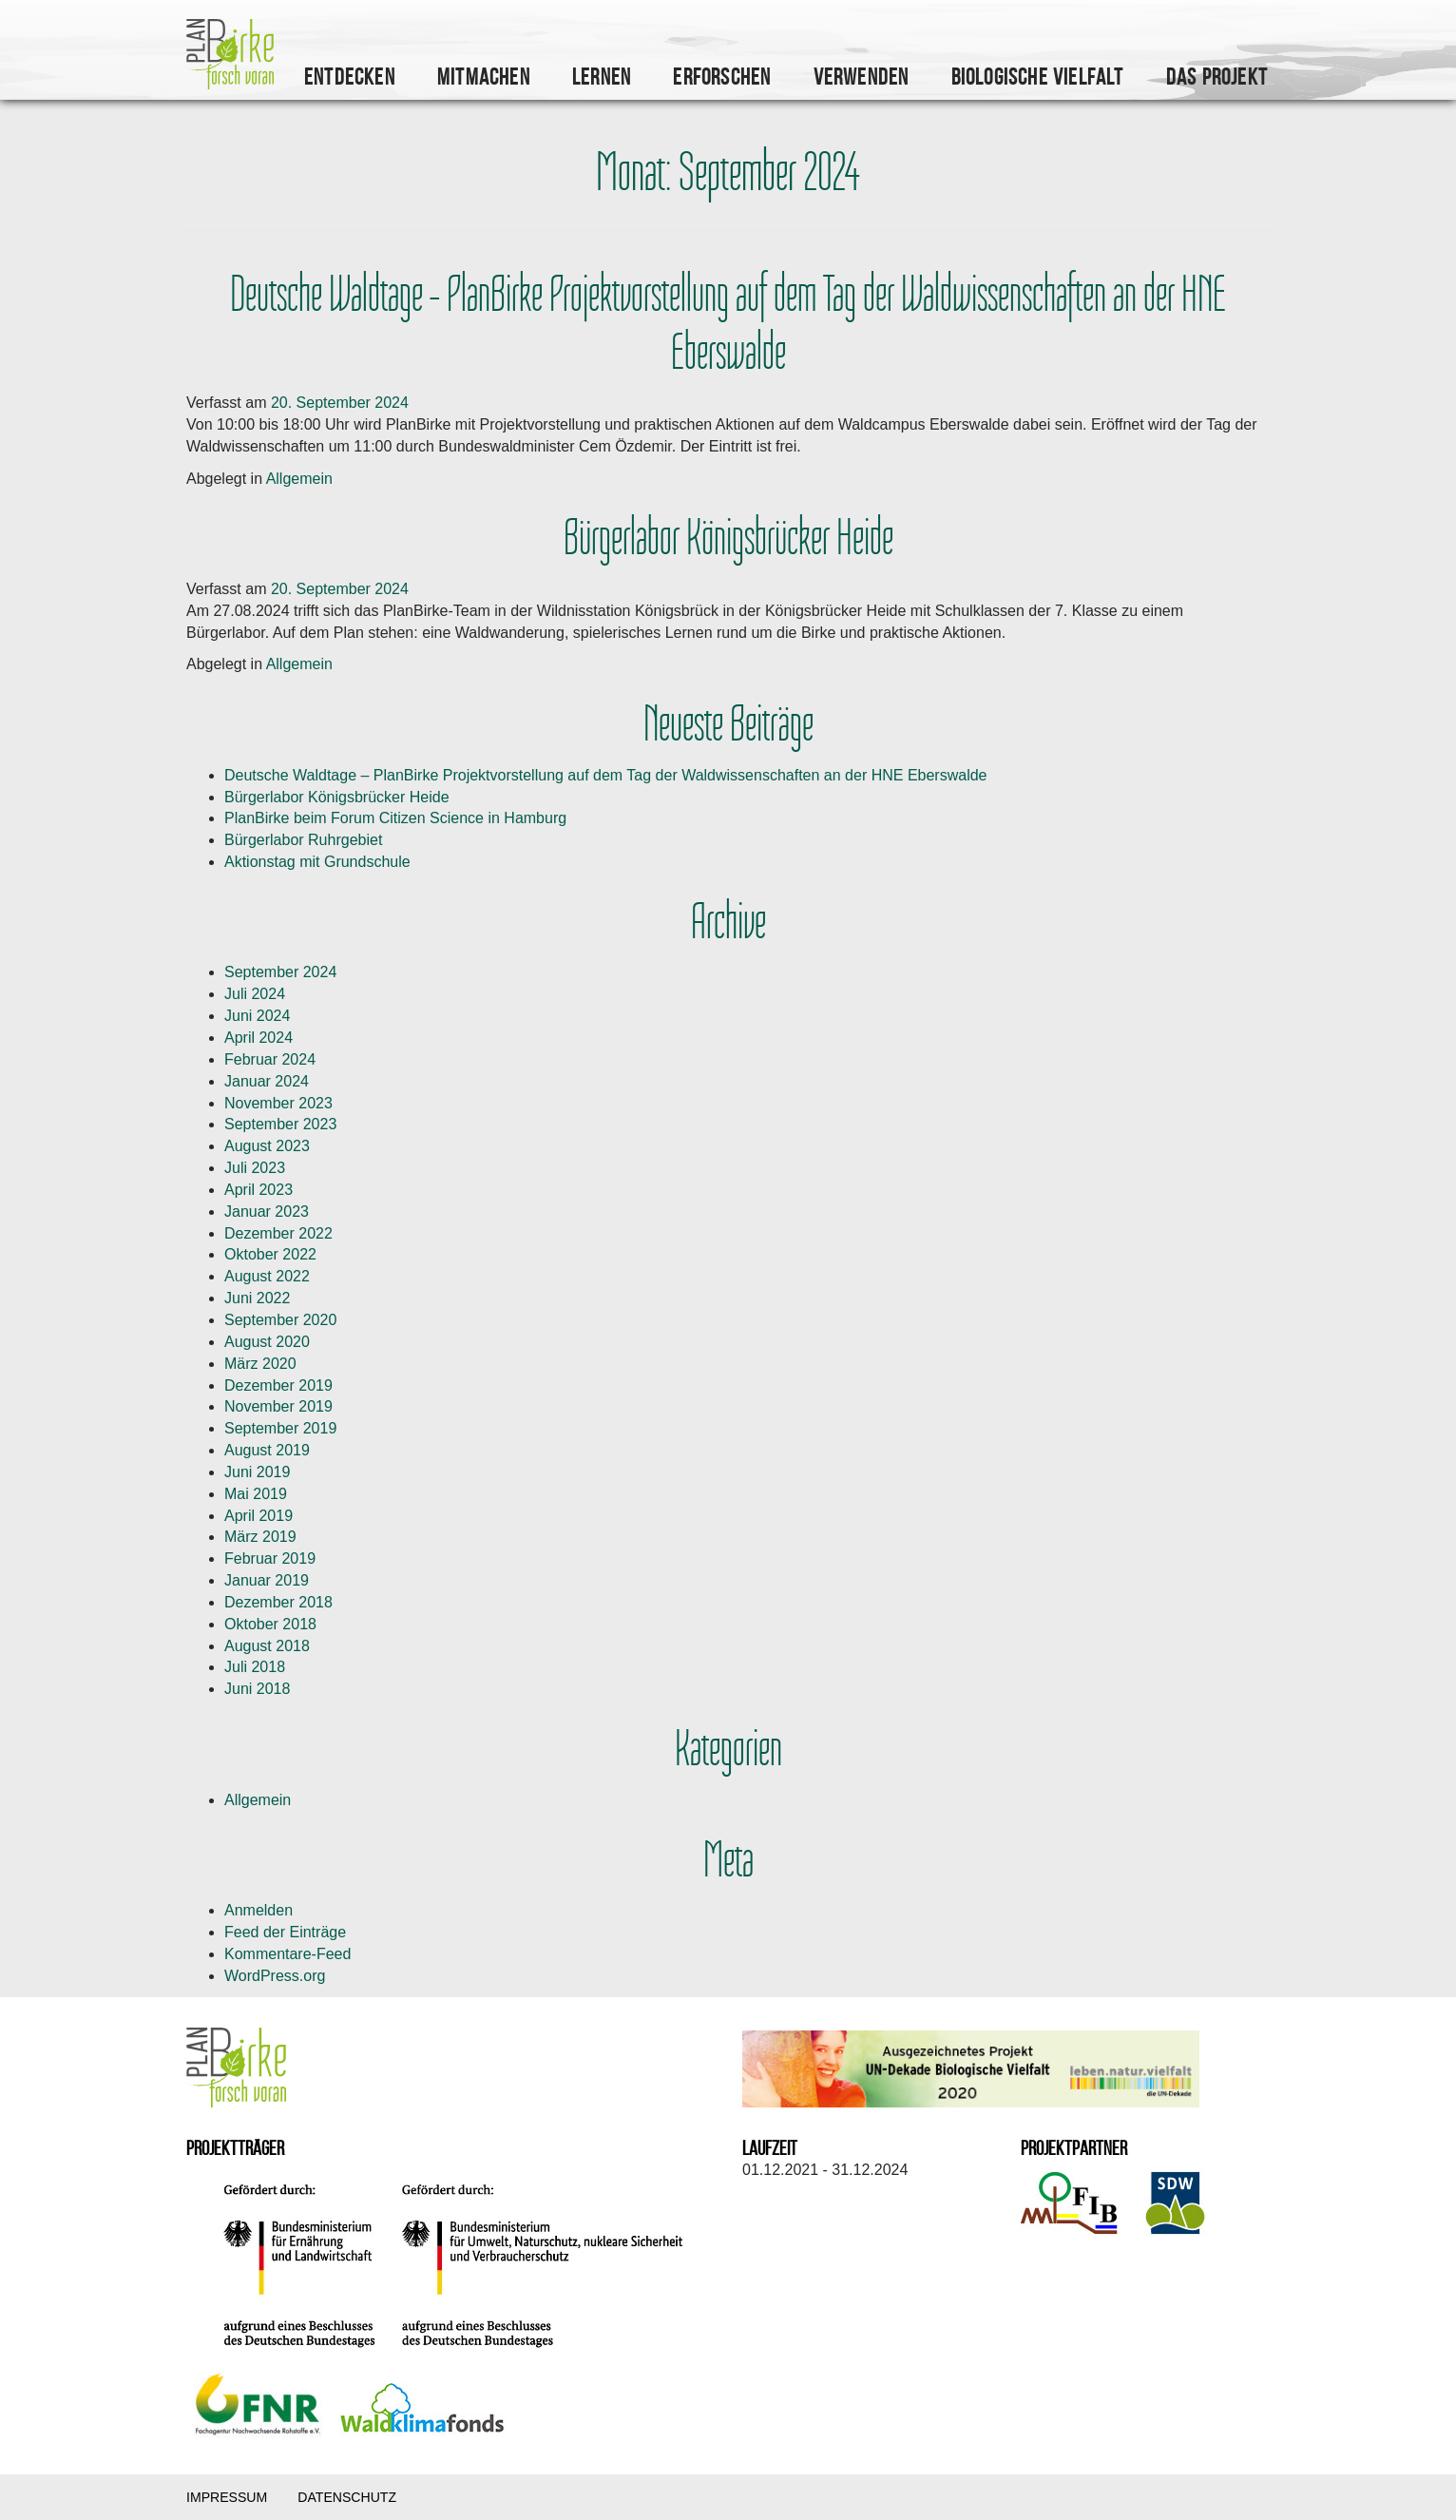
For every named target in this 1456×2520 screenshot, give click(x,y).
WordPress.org (274, 1976)
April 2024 (258, 1037)
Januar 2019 (266, 1580)
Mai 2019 (255, 1494)
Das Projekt (1217, 77)
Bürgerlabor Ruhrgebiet (303, 840)
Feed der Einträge (285, 1932)
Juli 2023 (254, 1168)
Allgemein (299, 479)
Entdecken (349, 77)
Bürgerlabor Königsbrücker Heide (728, 538)
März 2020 (260, 1364)
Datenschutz (346, 2497)
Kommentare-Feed (287, 1954)
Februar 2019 (270, 1558)
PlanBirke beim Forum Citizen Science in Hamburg (395, 818)
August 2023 (267, 1146)
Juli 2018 (254, 1667)
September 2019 (280, 1428)
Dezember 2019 (278, 1385)
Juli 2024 (254, 994)
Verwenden (862, 77)
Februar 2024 (270, 1059)
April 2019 (258, 1516)
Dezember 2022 (278, 1233)
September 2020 (280, 1320)
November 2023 (278, 1103)
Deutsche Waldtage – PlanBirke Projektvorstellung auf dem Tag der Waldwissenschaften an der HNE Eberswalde (728, 324)
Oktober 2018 (270, 1624)
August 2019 (267, 1450)
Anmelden (258, 1910)
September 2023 (280, 1124)
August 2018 (267, 1646)
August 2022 (267, 1276)
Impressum (226, 2497)
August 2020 (267, 1342)
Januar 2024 (266, 1081)
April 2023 (258, 1190)
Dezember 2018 (278, 1602)
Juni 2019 (257, 1472)
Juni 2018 (257, 1689)
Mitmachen (483, 77)
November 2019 (278, 1406)
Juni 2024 (257, 1016)
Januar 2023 (266, 1211)
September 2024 (280, 972)
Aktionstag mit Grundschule (317, 862)
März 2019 (260, 1537)
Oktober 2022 (270, 1254)
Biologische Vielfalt (1037, 77)
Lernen (601, 77)
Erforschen (722, 77)
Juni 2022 (257, 1298)
